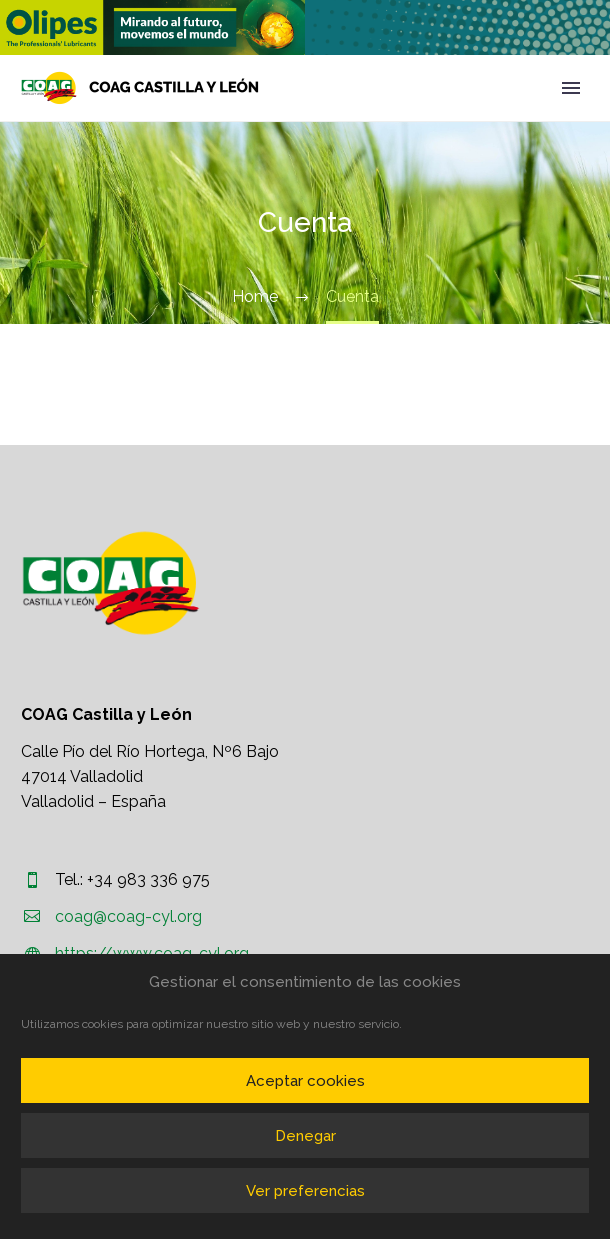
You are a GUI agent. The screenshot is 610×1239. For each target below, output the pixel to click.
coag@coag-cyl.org (128, 916)
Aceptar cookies (305, 1081)
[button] (152, 27)
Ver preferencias (305, 1191)
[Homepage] (140, 88)
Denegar (305, 1136)
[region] (152, 27)
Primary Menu (571, 88)
